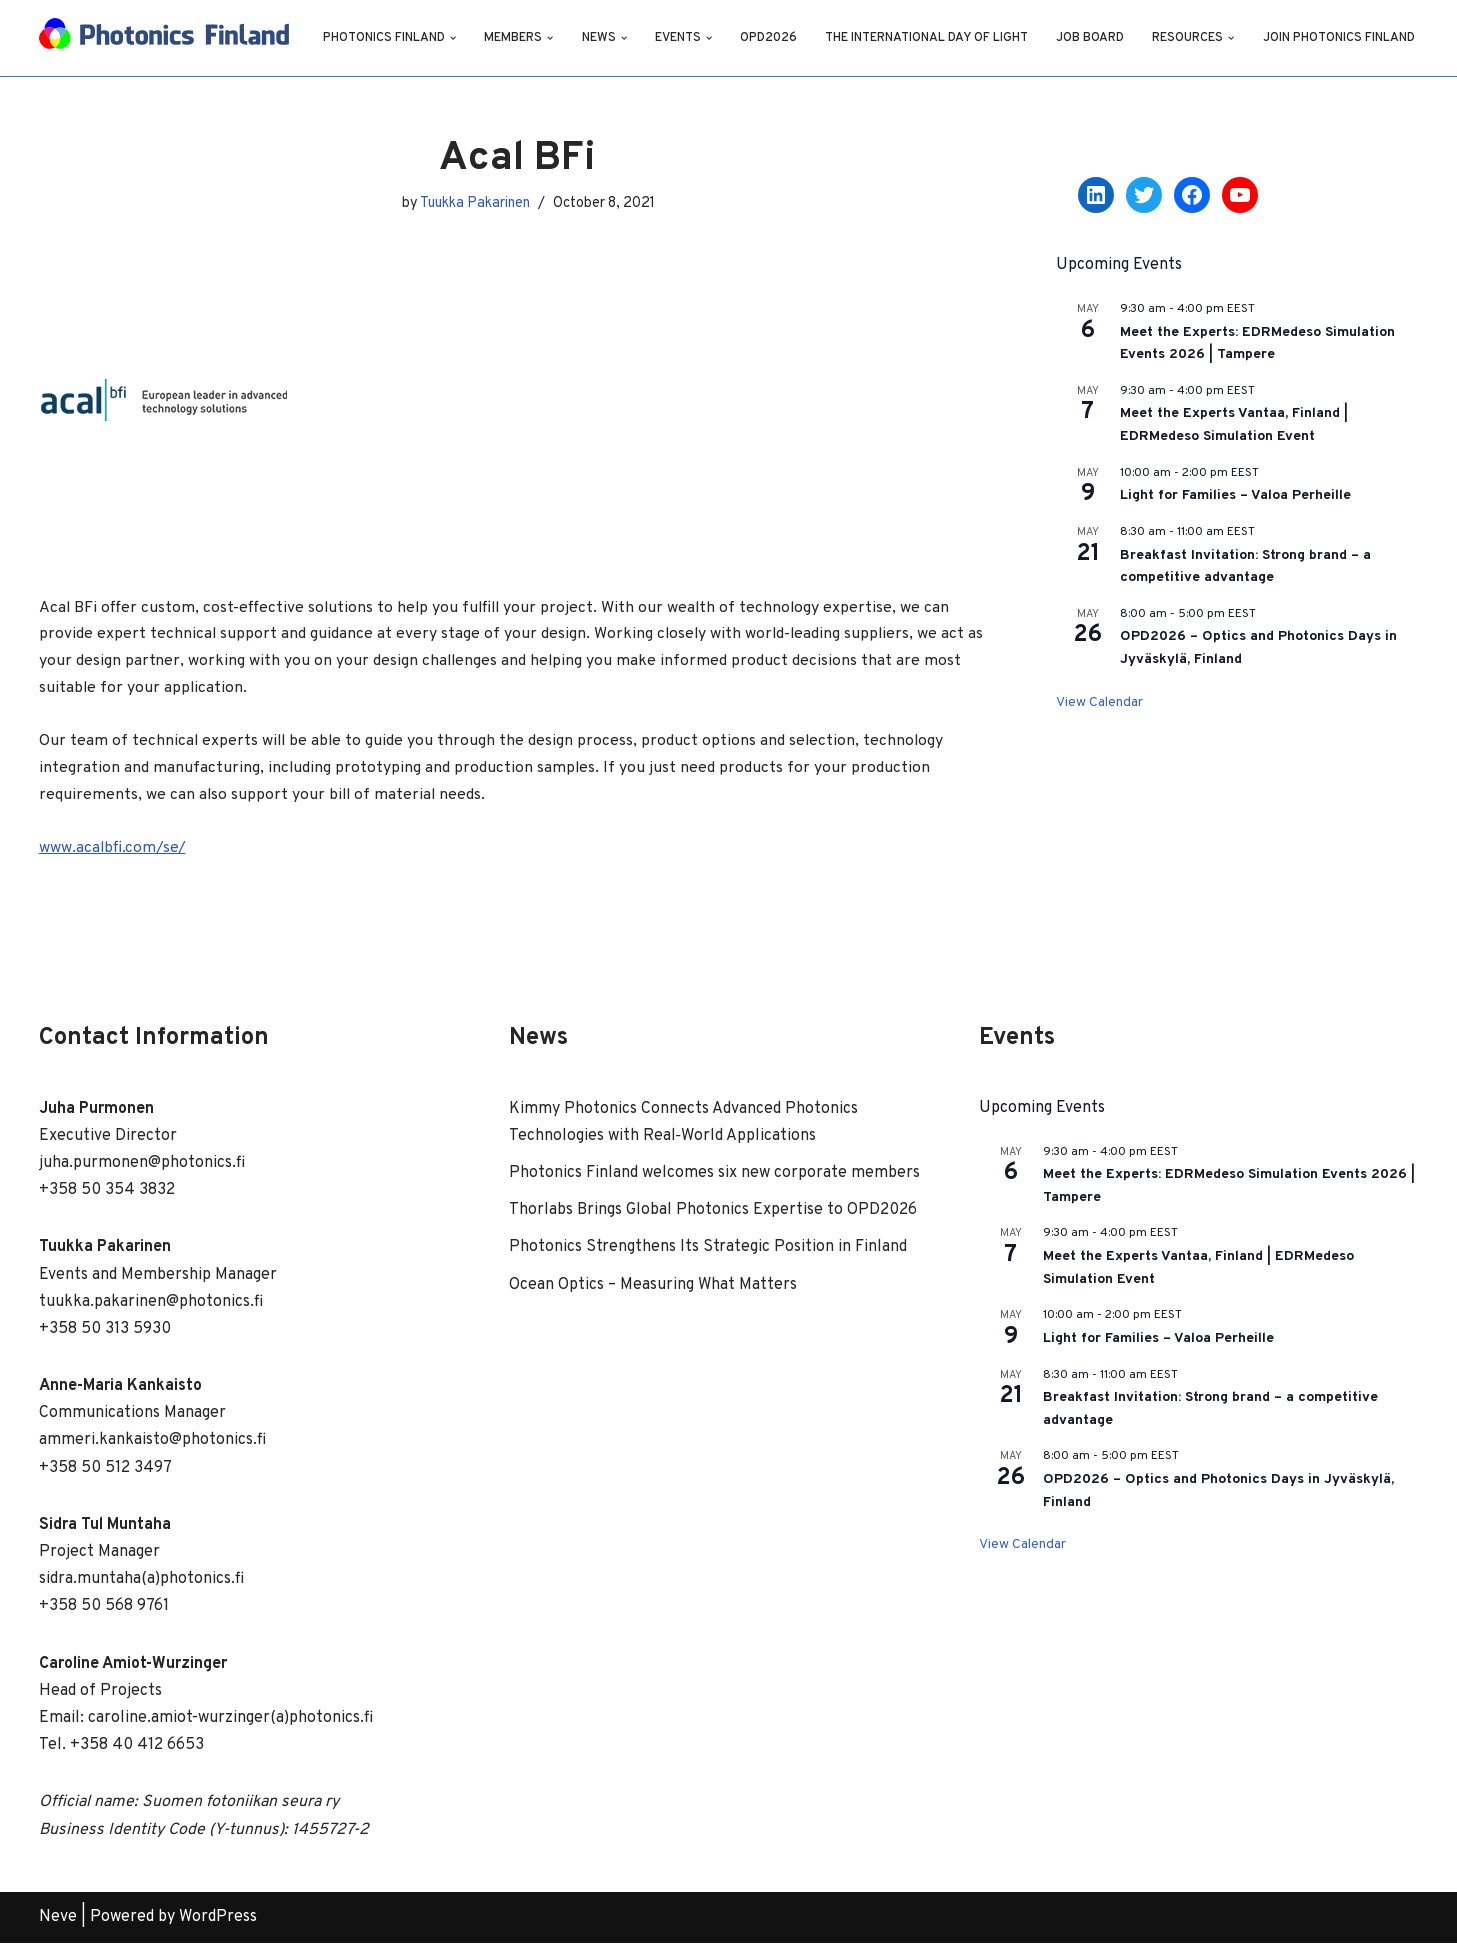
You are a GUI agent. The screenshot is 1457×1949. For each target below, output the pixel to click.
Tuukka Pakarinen (474, 202)
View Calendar (1099, 702)
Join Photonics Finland (399, 51)
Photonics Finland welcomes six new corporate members (714, 1179)
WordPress (218, 1923)
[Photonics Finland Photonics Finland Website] (164, 38)
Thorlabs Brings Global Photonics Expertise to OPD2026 (715, 1216)
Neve (58, 1923)
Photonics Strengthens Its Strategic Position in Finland (708, 1253)
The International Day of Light (929, 26)
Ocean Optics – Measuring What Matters (653, 1291)
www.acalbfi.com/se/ (113, 853)
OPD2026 (770, 26)
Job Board (1093, 26)
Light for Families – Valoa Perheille (1235, 495)
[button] (454, 25)
